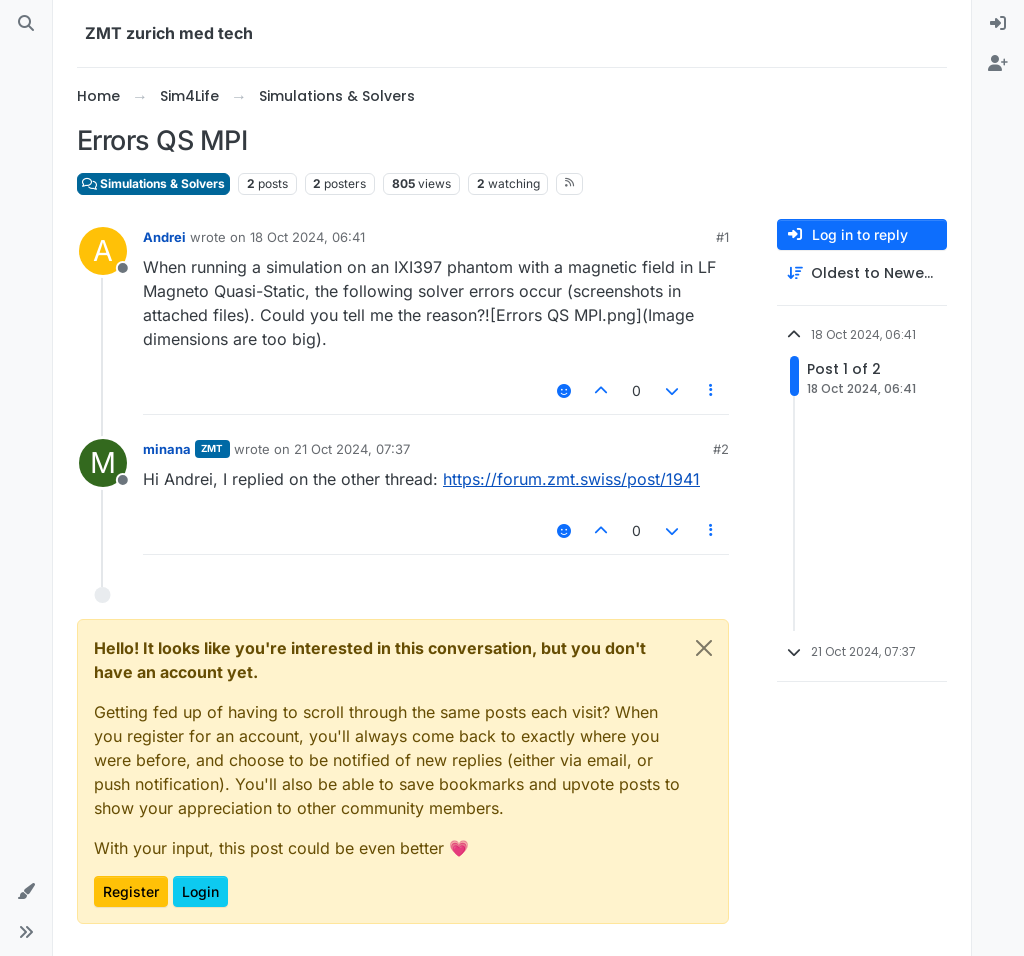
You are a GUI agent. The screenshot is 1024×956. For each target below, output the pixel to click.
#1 (722, 237)
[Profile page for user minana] (103, 463)
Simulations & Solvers (153, 183)
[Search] (26, 24)
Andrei (164, 237)
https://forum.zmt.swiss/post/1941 (571, 479)
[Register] (998, 64)
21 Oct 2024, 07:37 (352, 449)
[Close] (704, 648)
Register (131, 891)
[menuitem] (998, 24)
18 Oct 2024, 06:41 (307, 237)
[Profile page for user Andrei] (103, 251)
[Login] (998, 24)
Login (200, 891)
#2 (721, 449)
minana (167, 449)
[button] (26, 892)
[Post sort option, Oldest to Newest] (862, 273)
